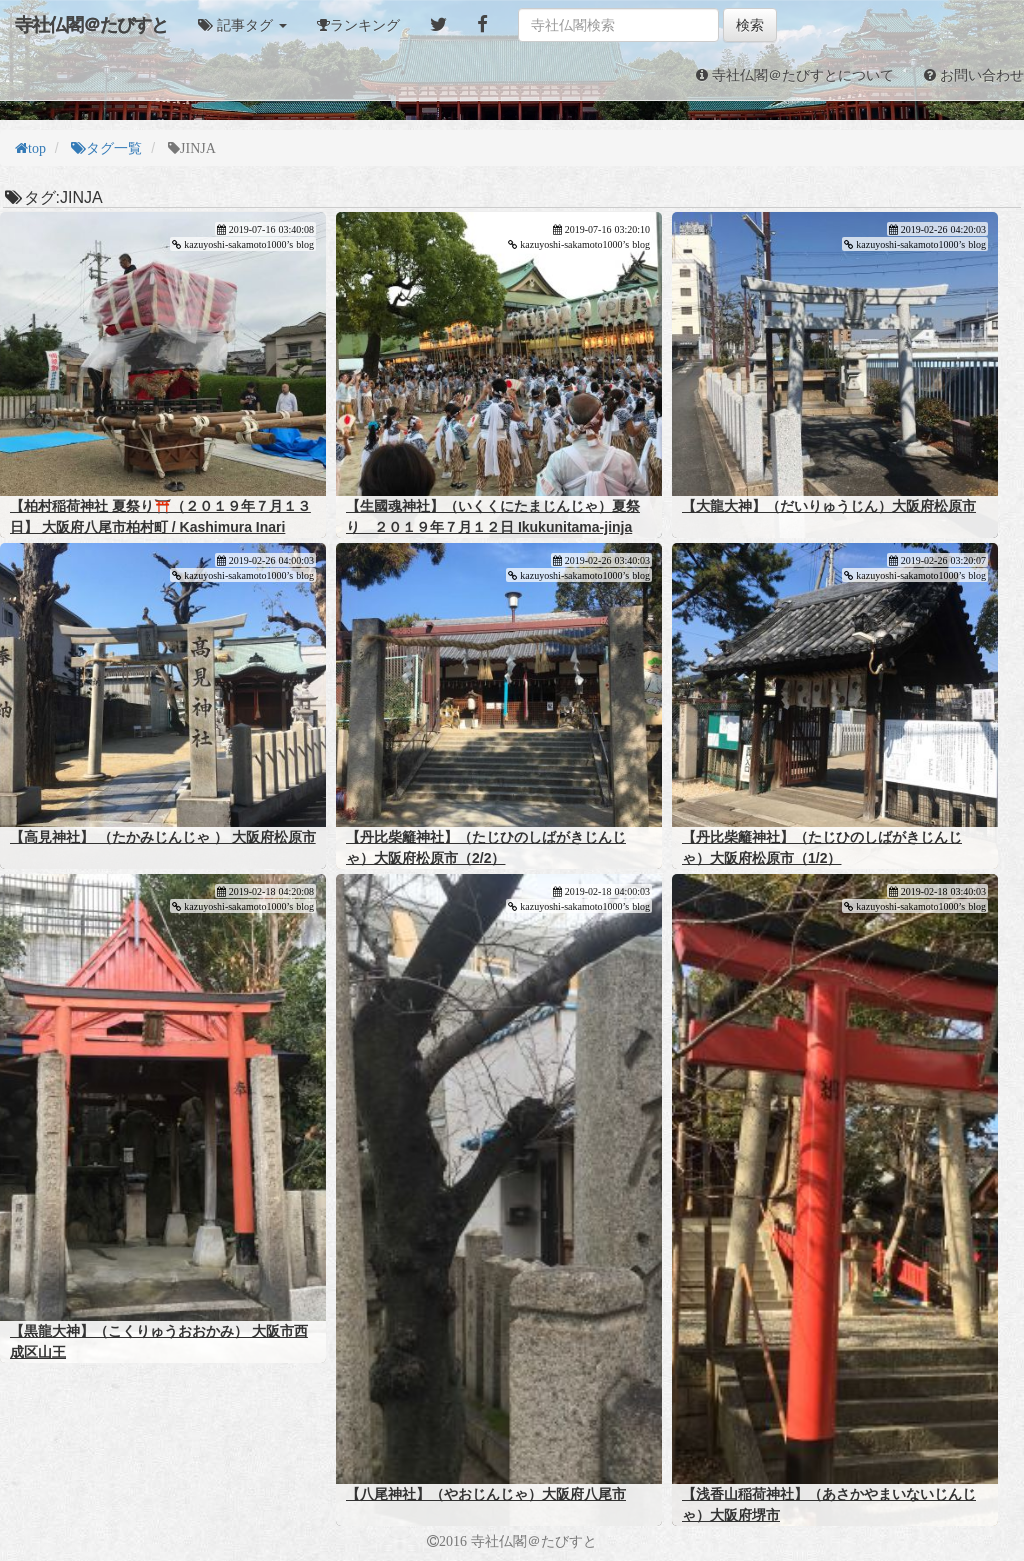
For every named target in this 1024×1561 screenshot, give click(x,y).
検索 (750, 25)
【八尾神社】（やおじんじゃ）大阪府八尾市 (486, 1494)
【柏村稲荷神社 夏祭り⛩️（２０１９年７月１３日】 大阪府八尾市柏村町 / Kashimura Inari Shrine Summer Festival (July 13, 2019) (160, 527)
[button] (242, 25)
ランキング (365, 25)
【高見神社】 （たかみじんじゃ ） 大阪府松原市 (163, 837)
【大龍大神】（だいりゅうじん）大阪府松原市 (829, 506)
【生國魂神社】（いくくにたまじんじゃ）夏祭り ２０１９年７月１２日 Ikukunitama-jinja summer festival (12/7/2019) (493, 527)
